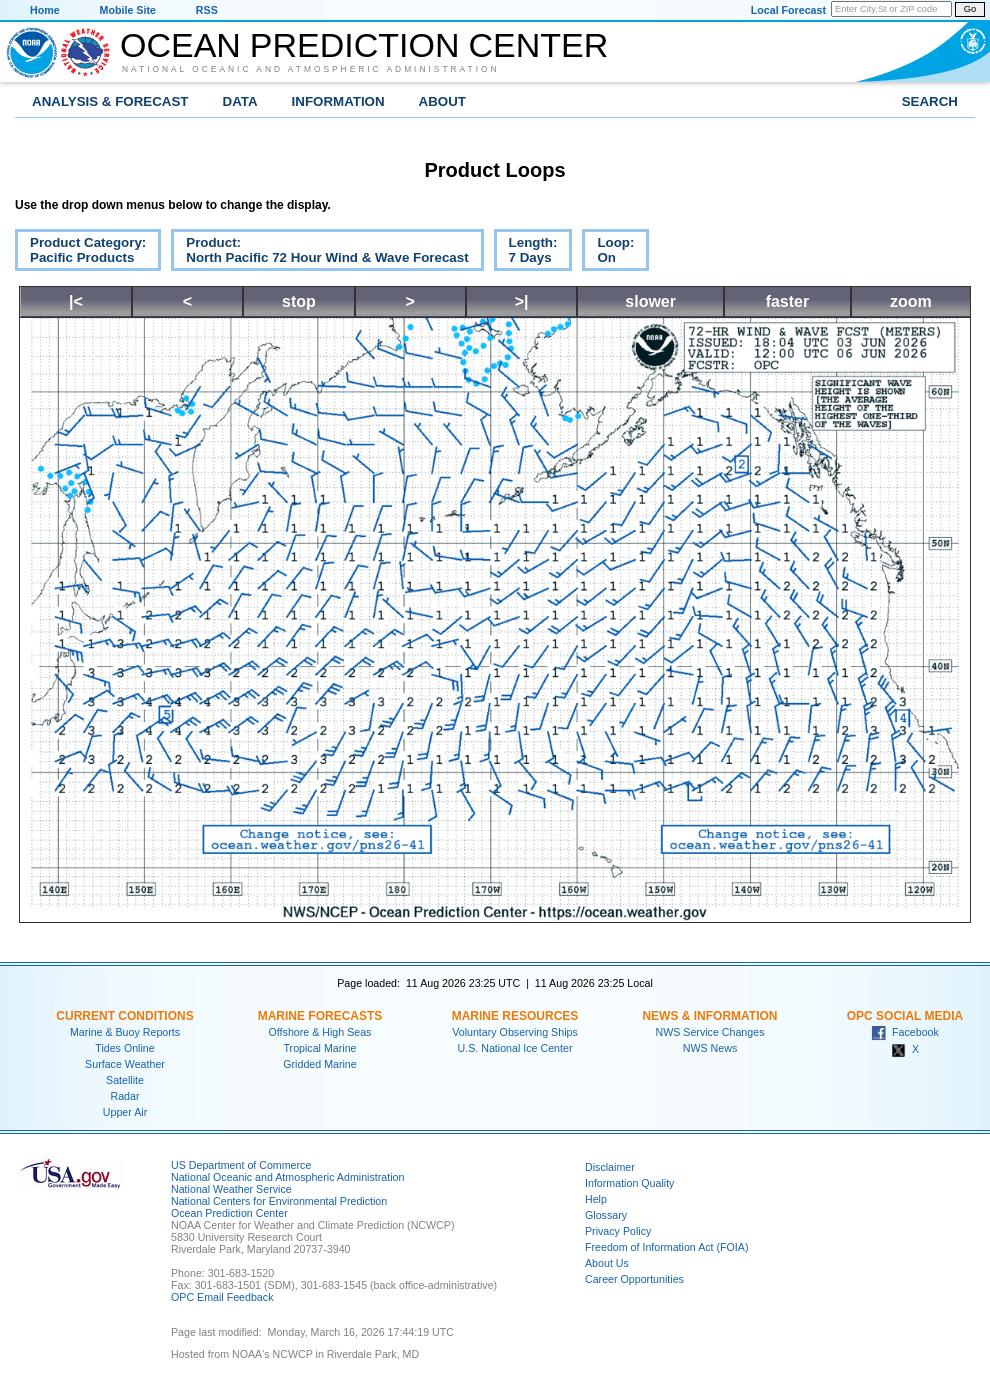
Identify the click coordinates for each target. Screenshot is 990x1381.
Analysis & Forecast (110, 101)
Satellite (125, 1080)
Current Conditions (124, 1016)
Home (45, 10)
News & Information (709, 1016)
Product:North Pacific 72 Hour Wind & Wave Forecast (319, 253)
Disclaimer (610, 1167)
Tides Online (124, 1048)
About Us (607, 1263)
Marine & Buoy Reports (125, 1032)
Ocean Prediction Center (364, 45)
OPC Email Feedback (222, 1297)
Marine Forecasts (320, 1016)
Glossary (606, 1215)
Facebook (905, 1032)
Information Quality (629, 1183)
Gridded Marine (319, 1064)
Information (338, 101)
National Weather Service (231, 1189)
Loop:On (608, 253)
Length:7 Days (526, 253)
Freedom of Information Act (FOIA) (666, 1247)
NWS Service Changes (710, 1032)
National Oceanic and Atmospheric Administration (311, 69)
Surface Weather (125, 1064)
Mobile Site (128, 10)
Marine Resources (515, 1016)
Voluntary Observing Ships (515, 1032)
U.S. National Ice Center (515, 1048)
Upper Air (125, 1112)
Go (970, 9)
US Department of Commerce (241, 1165)
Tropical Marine (319, 1048)
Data (240, 101)
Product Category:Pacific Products (80, 253)
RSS (207, 10)
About (442, 101)
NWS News (710, 1048)
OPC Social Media (905, 1016)
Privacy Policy (618, 1231)
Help (596, 1199)
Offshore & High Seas (320, 1032)
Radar (124, 1096)
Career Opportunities (634, 1279)
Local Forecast (788, 10)
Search (930, 101)
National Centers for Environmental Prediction (279, 1201)
